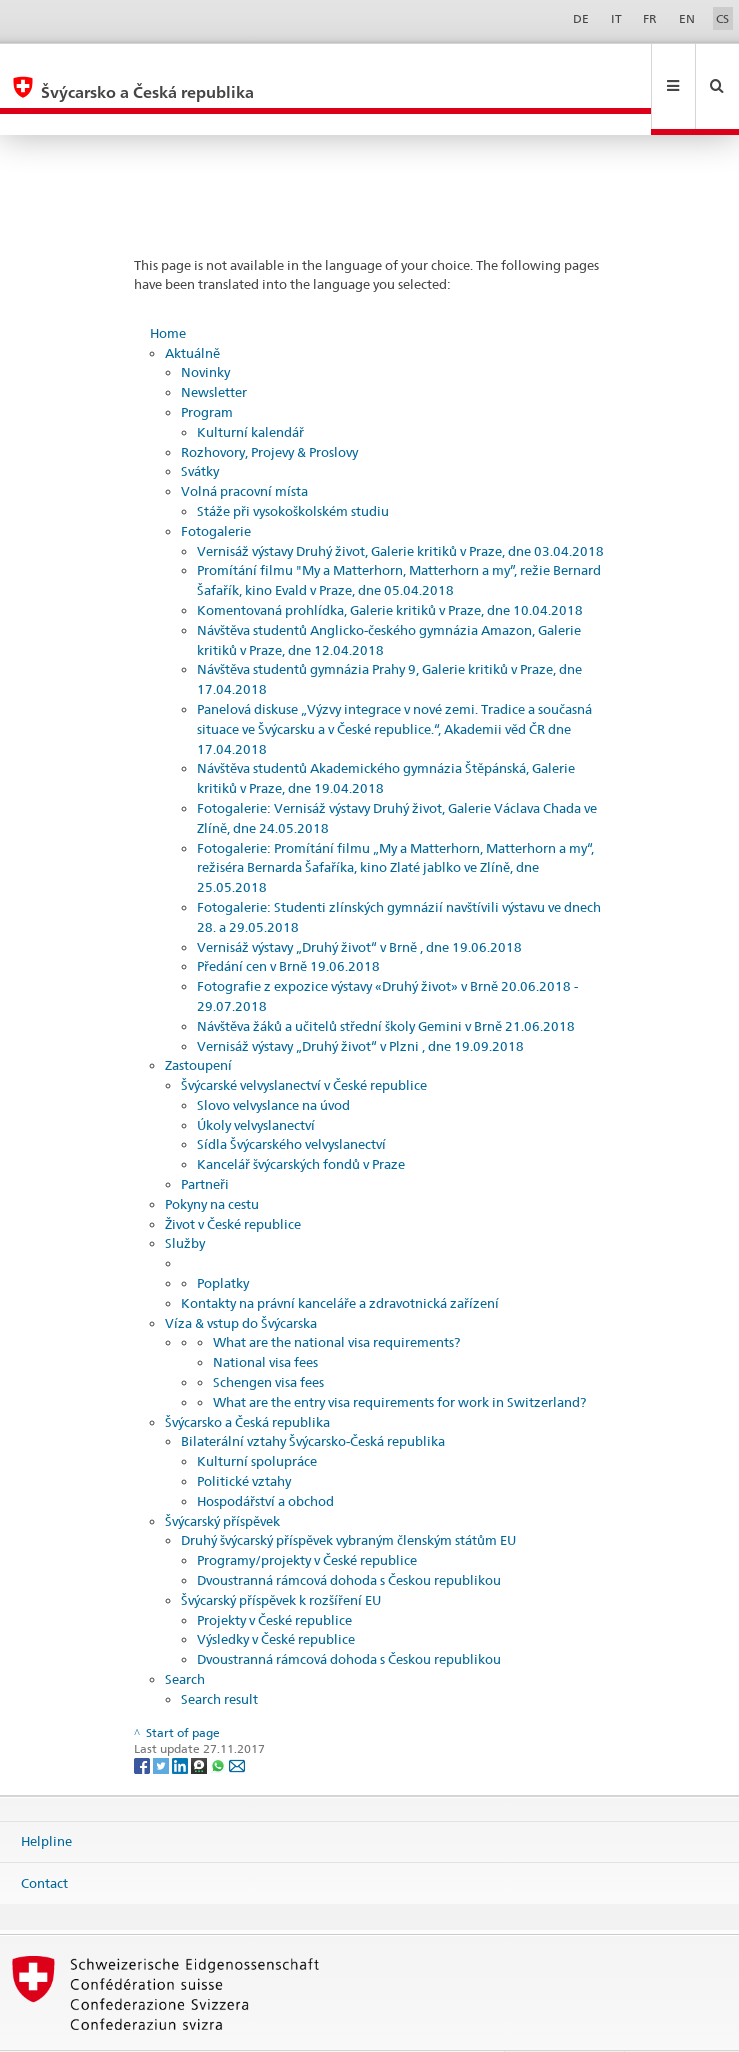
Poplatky (223, 1240)
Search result (219, 1656)
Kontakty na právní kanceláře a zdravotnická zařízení (340, 1260)
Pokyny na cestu (212, 1161)
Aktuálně (192, 310)
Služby (185, 1200)
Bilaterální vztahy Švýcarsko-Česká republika (313, 1398)
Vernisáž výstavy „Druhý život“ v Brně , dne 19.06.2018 (359, 904)
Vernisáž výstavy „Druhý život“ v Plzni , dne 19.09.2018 (360, 1003)
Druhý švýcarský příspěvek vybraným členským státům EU (348, 1497)
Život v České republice (233, 1181)
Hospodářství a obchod (265, 1458)
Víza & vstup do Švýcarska (241, 1280)
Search (185, 1636)
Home (168, 290)
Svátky (200, 428)
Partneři (205, 1141)
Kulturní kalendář (250, 389)
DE (581, 18)
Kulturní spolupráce (257, 1418)
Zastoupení (198, 1022)
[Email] (237, 1721)
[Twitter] (162, 1721)
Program (207, 369)
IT (616, 18)
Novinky (205, 329)
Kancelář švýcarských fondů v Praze (301, 1121)
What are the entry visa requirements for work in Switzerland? (399, 1359)
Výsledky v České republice (276, 1596)
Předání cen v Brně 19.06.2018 (288, 923)
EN (687, 18)
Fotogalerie (216, 488)
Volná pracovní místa (244, 448)
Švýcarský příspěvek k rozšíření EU (281, 1557)
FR (650, 18)
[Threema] (200, 1721)
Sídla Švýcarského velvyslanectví (291, 1101)
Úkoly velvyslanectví (256, 1082)
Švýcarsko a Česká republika (247, 1379)
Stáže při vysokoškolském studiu (293, 468)
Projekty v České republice (274, 1577)
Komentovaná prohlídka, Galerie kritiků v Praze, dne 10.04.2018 (390, 567)
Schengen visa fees (268, 1339)
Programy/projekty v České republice (307, 1517)
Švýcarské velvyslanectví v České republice (304, 1042)
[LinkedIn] (181, 1721)
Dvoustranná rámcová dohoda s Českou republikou (349, 1537)
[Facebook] (143, 1721)
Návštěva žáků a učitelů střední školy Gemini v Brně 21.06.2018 (386, 983)
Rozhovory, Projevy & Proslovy (269, 409)
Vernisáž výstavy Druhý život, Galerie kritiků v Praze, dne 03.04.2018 (400, 508)
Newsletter (214, 349)
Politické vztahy (244, 1438)
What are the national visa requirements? (336, 1299)
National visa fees (265, 1319)
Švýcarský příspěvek (222, 1478)
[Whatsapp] (219, 1721)
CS (722, 18)
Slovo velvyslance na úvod (273, 1062)
